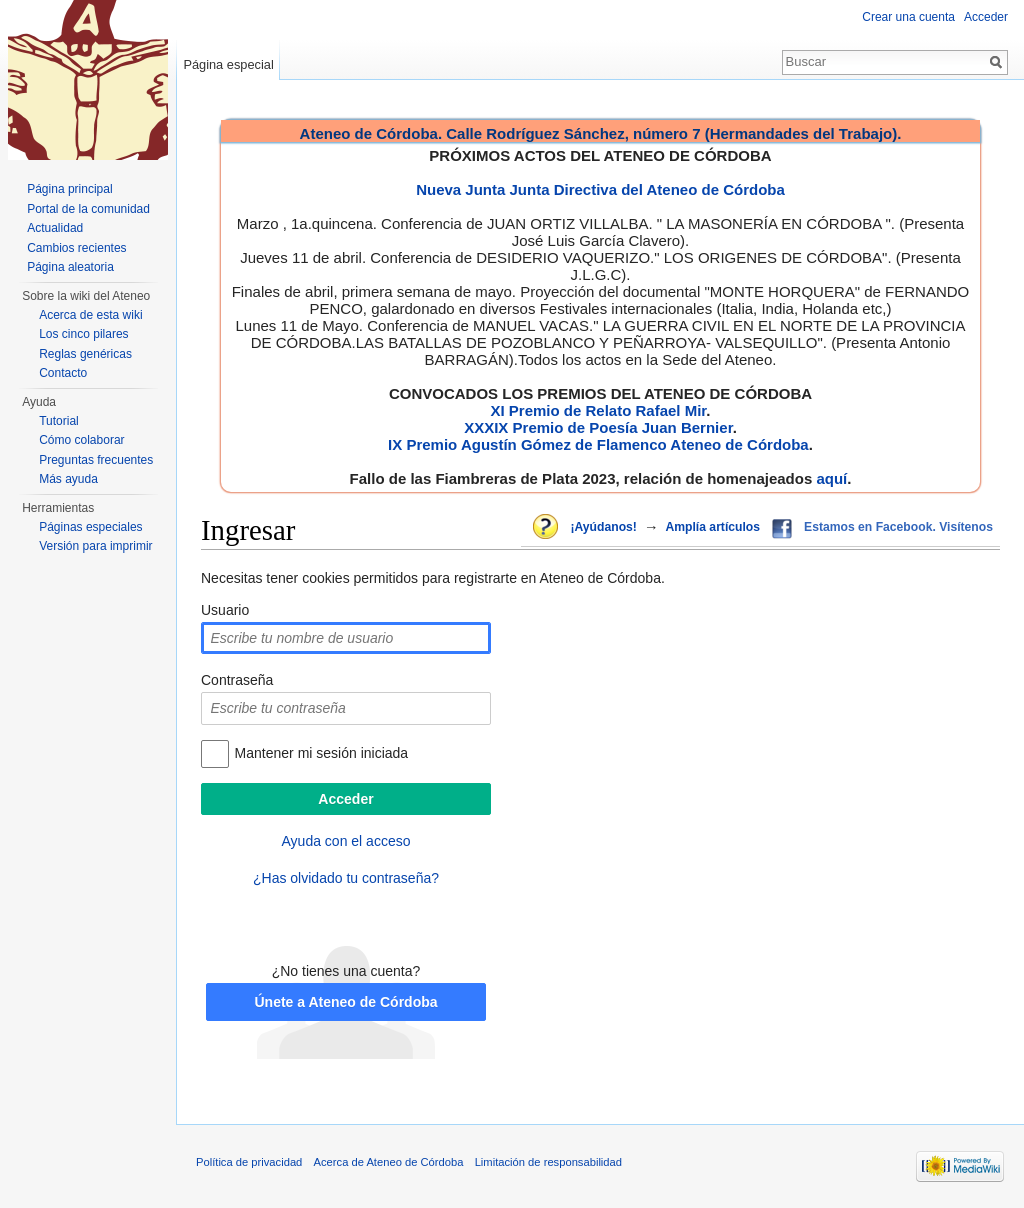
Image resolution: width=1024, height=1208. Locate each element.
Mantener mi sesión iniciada (322, 753)
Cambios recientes (76, 248)
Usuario (225, 610)
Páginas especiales (90, 527)
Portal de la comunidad (88, 209)
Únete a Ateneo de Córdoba (345, 1002)
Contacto (63, 373)
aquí (831, 478)
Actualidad (55, 228)
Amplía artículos (712, 527)
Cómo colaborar (81, 440)
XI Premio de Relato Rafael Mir (598, 410)
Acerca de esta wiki (90, 315)
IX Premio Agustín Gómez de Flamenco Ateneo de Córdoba (598, 444)
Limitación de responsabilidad (548, 1162)
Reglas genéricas (85, 354)
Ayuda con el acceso (346, 841)
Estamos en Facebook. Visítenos (898, 527)
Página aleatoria (70, 267)
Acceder (986, 17)
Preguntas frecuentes (96, 460)
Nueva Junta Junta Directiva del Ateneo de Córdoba (600, 189)
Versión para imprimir (95, 546)
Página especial (228, 64)
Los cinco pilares (83, 334)
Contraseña (237, 680)
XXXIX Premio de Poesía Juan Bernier (598, 427)
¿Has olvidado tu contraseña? (346, 878)
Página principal (69, 189)
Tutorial (59, 421)
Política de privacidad (249, 1162)
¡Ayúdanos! (603, 527)
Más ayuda (68, 479)
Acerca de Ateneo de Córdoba (389, 1162)
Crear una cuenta (908, 17)
